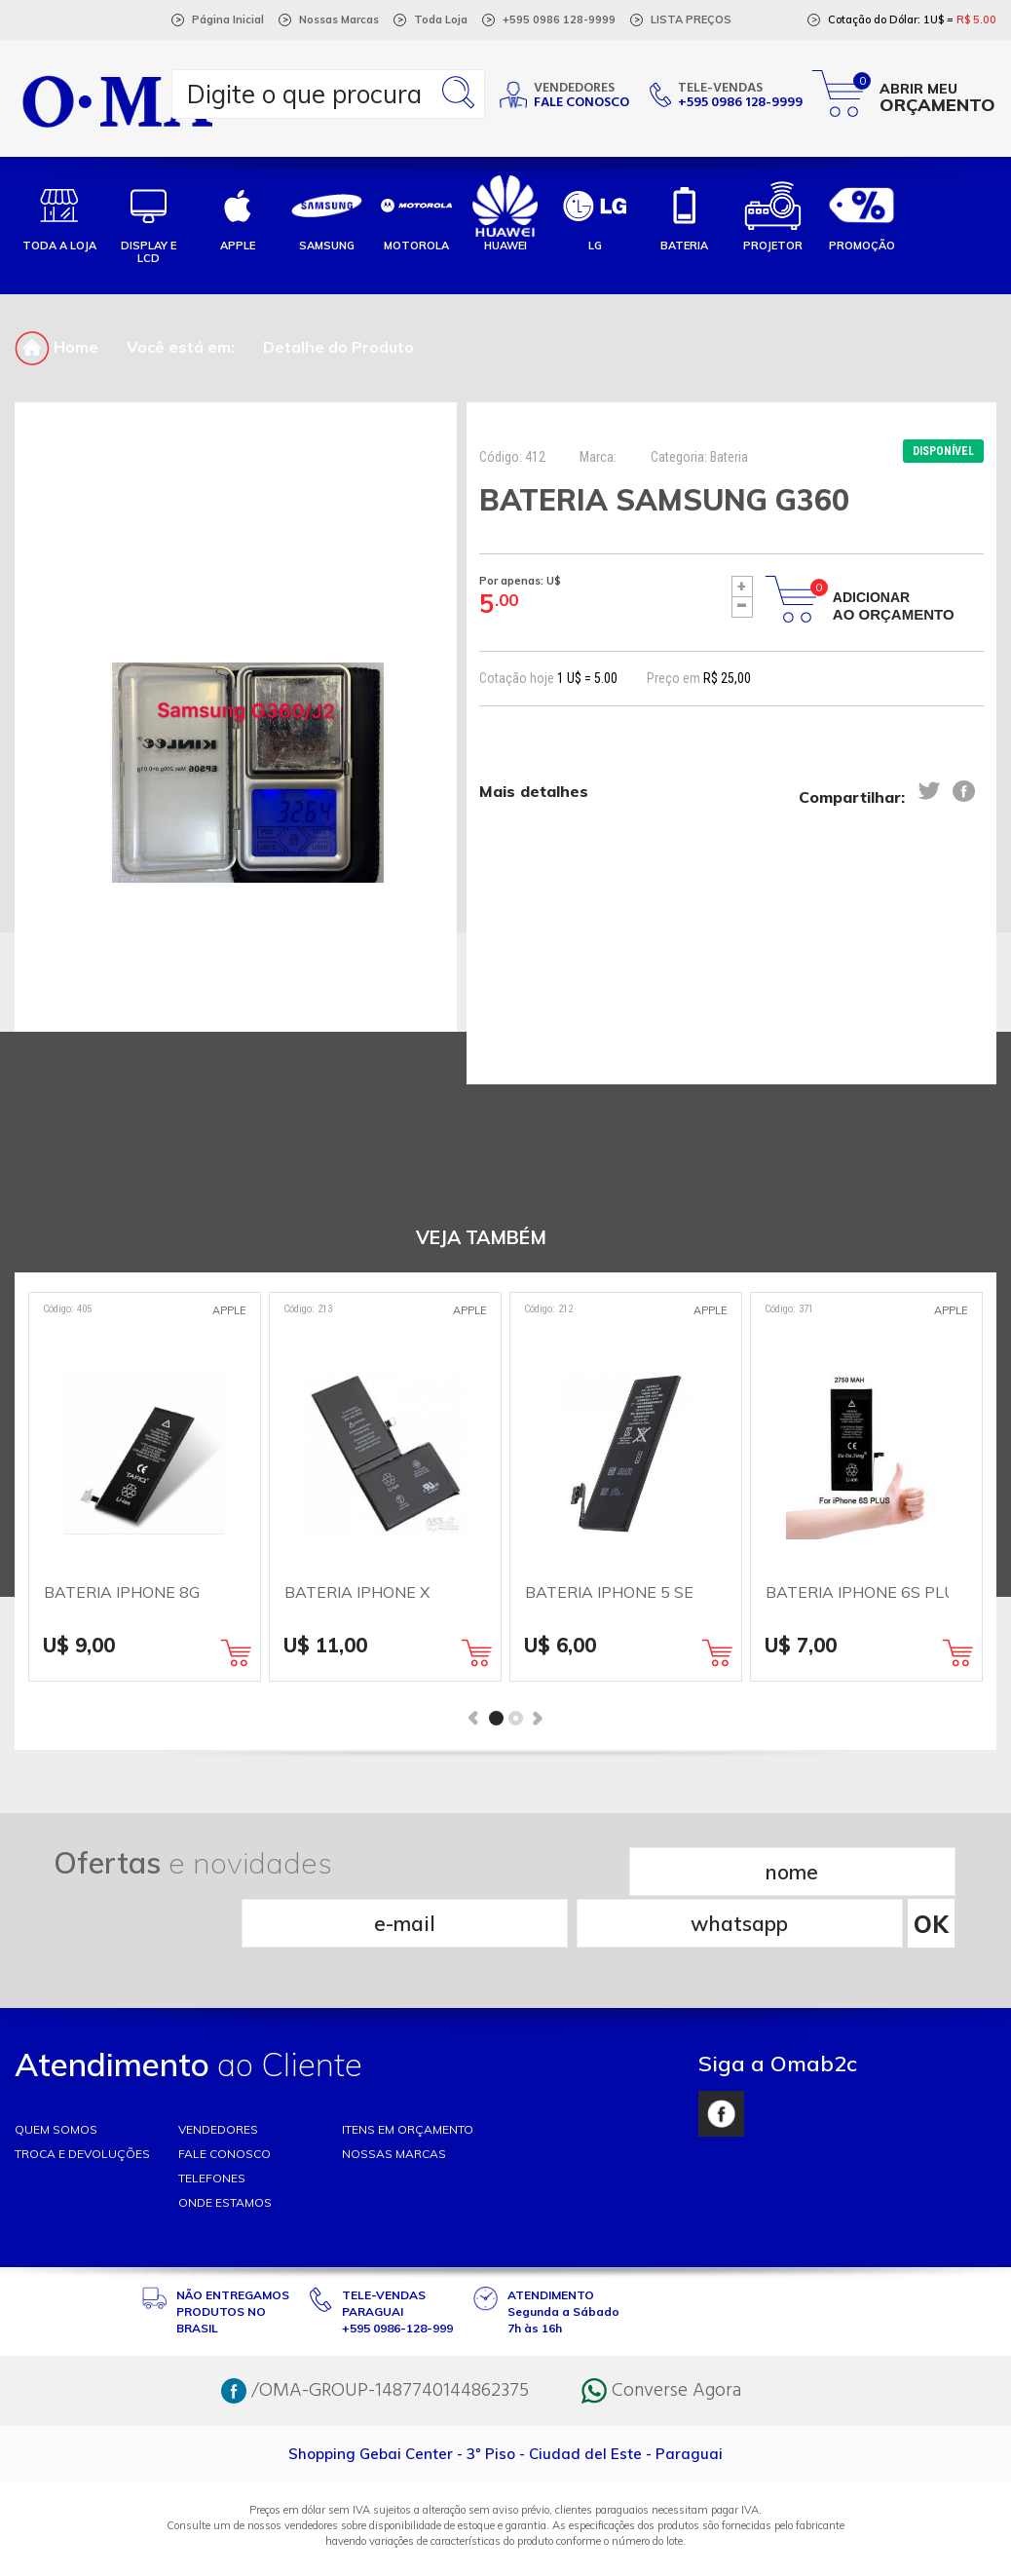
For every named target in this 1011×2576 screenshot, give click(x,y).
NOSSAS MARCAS (394, 2101)
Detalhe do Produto (338, 347)
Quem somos (56, 2076)
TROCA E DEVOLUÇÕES (82, 2101)
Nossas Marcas (339, 19)
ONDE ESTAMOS (225, 2149)
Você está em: (181, 347)
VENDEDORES (218, 2076)
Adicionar (894, 606)
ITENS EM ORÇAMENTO (407, 2076)
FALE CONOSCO (224, 2101)
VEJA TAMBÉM (481, 1238)
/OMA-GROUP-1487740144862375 (375, 2338)
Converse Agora (661, 2338)
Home (56, 347)
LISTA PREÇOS (691, 19)
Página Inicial (228, 19)
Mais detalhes (533, 792)
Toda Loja (441, 19)
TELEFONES (211, 2125)
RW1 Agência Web (505, 2553)
